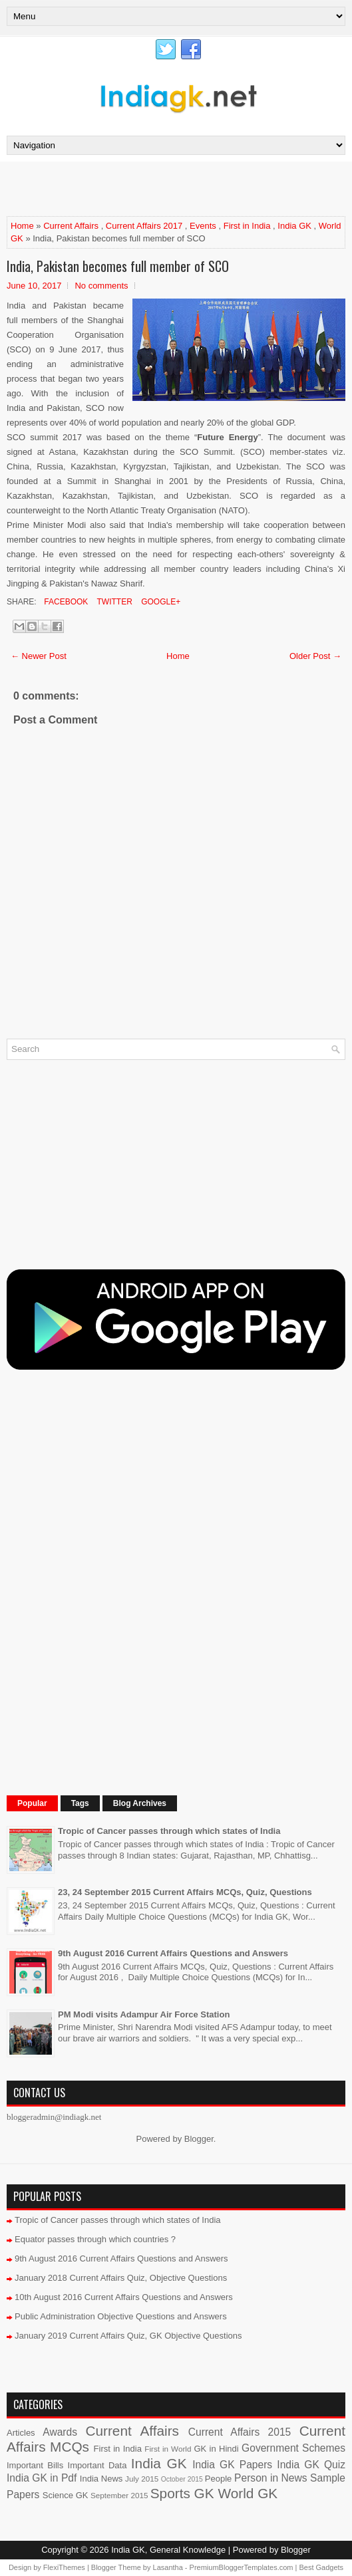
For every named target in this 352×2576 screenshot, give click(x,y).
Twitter (113, 601)
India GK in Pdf (42, 2478)
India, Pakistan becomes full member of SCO (118, 266)
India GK (294, 226)
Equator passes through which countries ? (95, 2239)
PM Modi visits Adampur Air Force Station (144, 2014)
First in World (167, 2448)
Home (22, 226)
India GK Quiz (311, 2464)
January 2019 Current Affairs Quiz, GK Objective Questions (128, 2336)
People (218, 2479)
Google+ (159, 601)
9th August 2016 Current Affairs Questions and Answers (173, 1953)
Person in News (270, 2478)
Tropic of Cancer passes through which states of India (169, 1831)
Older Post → (315, 656)
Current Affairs (70, 226)
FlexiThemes (64, 2567)
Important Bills (35, 2465)
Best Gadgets (321, 2567)
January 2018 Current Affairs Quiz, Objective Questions (121, 2278)
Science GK (65, 2495)
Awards (60, 2432)
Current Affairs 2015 (239, 2432)
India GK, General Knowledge (168, 2550)
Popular (32, 1803)
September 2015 (119, 2495)
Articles (21, 2433)
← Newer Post (39, 656)
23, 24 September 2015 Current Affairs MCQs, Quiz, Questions (185, 1892)
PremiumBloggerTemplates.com (241, 2567)
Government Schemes (293, 2448)
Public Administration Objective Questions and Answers (121, 2316)
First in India (247, 226)
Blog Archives (139, 1803)
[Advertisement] (162, 188)
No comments (101, 286)
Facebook (65, 601)
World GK (247, 2493)
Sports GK (182, 2493)
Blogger (199, 2139)
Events (203, 226)
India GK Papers (232, 2464)
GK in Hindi (216, 2449)
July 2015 (141, 2478)
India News (101, 2479)
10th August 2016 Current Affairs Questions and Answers (124, 2297)
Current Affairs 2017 (144, 226)
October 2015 (182, 2479)
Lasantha (168, 2567)
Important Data (97, 2465)
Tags (80, 1803)
